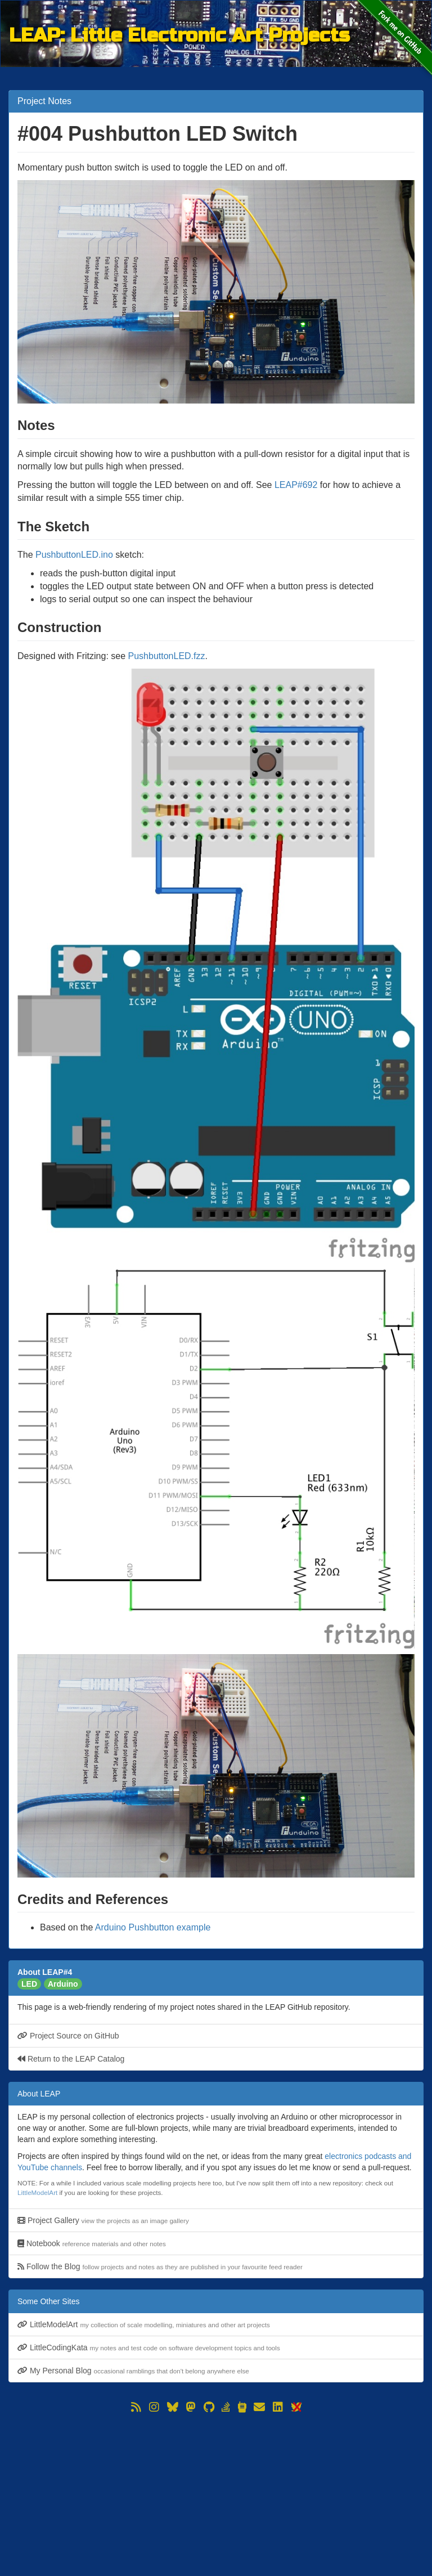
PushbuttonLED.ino (74, 554)
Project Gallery (103, 2220)
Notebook (91, 2243)
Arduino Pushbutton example (152, 1927)
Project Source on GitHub (68, 2035)
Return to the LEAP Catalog (70, 2058)
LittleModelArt (37, 2192)
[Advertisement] (216, 2494)
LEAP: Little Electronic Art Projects (179, 35)
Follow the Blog (160, 2266)
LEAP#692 (296, 485)
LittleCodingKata (148, 2347)
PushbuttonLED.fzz (166, 656)
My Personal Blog (133, 2370)
